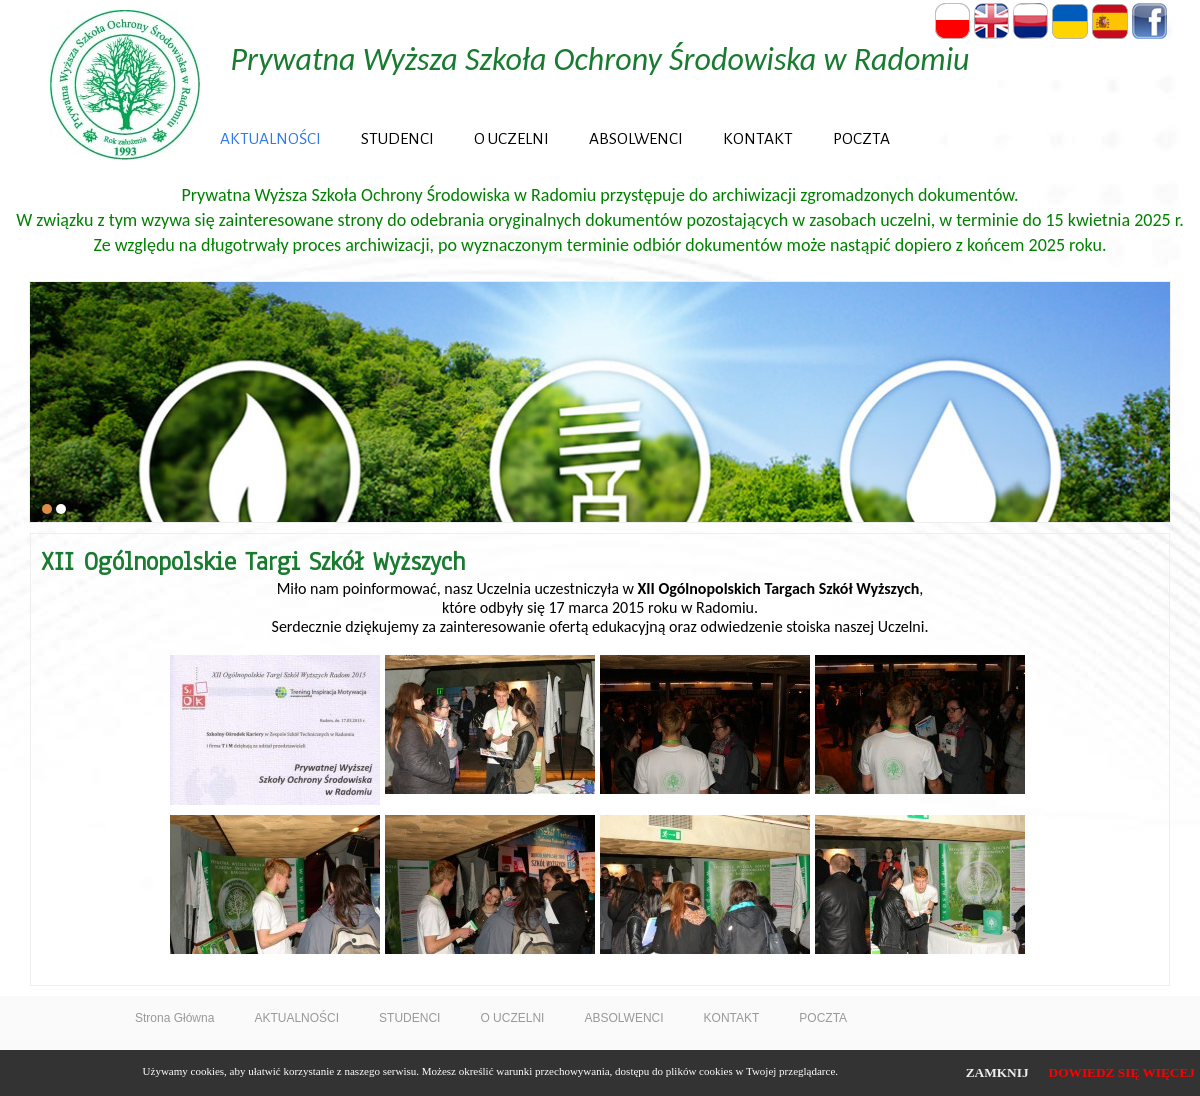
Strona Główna (174, 1018)
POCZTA (861, 138)
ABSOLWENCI (636, 138)
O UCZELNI (511, 138)
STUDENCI (397, 138)
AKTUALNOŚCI (270, 138)
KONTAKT (758, 138)
